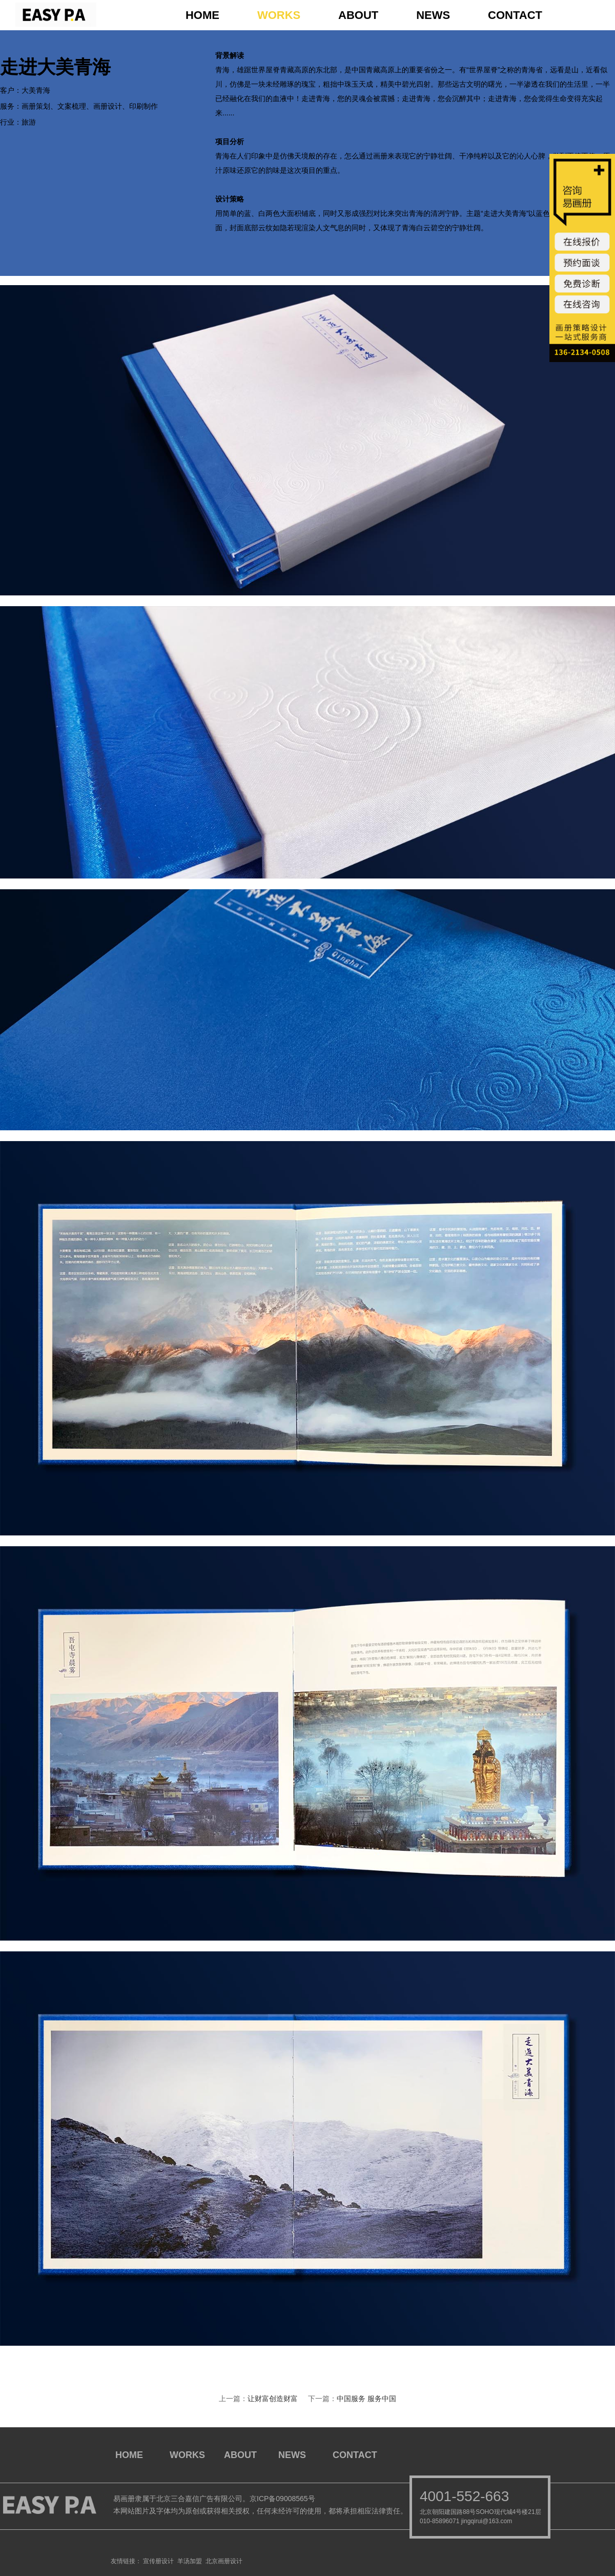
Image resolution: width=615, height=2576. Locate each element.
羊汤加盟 (189, 2561)
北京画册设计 (224, 2561)
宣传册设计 (158, 2561)
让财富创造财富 (273, 2398)
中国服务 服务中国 (366, 2398)
